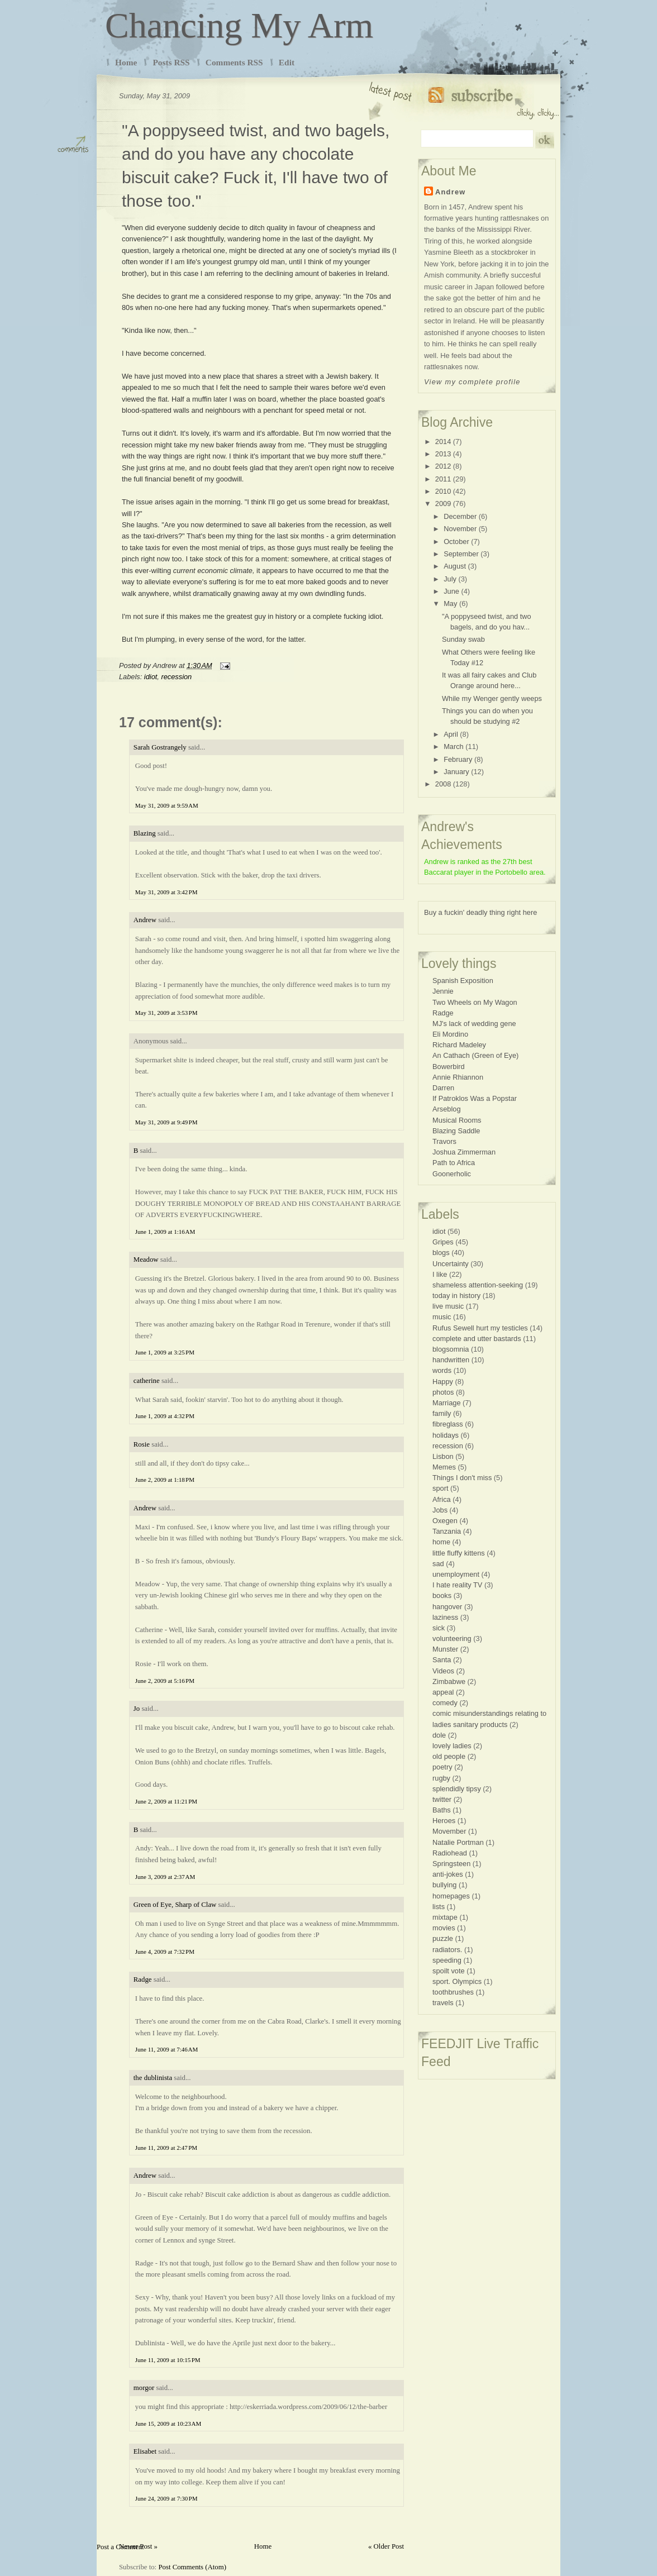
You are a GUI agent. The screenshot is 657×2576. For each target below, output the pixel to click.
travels (443, 2002)
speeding (446, 1960)
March (454, 746)
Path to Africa (453, 1162)
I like (439, 1274)
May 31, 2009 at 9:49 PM (166, 1122)
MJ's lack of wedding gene (474, 1023)
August (455, 566)
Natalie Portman (458, 1842)
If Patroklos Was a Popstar (474, 1098)
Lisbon (443, 1456)
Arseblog (446, 1109)
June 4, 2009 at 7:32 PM (164, 1951)
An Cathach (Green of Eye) (475, 1055)
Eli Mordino (450, 1034)
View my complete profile (472, 382)
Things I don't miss (462, 1477)
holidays (445, 1435)
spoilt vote (448, 1971)
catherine (147, 1381)
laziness (445, 1617)
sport (440, 1488)
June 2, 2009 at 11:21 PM (166, 1801)
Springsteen (451, 1863)
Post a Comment (120, 2547)
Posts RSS (171, 62)
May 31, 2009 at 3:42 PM (166, 892)
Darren (443, 1088)
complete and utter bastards (476, 1338)
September (461, 554)
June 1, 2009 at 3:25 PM (164, 1352)
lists (438, 1906)
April (451, 734)
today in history (456, 1295)
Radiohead (449, 1853)
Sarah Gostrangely (160, 747)
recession (176, 676)
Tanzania (446, 1531)
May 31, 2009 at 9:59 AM (166, 805)
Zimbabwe (448, 1681)
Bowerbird (448, 1066)
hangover (447, 1606)
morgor (144, 2388)
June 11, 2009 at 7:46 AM (166, 2049)
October (456, 541)
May (450, 603)
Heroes (443, 1820)
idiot (150, 676)
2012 (443, 466)
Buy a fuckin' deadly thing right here (480, 912)
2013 (443, 454)
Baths (441, 1810)
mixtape (445, 1917)
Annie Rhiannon (457, 1077)
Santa (441, 1660)
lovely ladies (452, 1746)
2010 (443, 491)
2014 (443, 441)
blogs (441, 1252)
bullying (444, 1885)
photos (443, 1392)
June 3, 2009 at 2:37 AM (165, 1876)
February (458, 759)
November (460, 528)
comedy (445, 1703)
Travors (444, 1141)
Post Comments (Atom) (192, 2567)
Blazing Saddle (456, 1131)
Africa (441, 1499)
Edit (286, 62)
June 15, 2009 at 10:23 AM (168, 2423)
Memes (444, 1467)
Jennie (443, 991)
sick (438, 1628)
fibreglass (447, 1424)
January (456, 771)
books (441, 1595)
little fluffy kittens (458, 1553)
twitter (441, 1799)
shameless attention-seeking (477, 1285)
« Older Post (386, 2546)
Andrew (145, 920)
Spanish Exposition (462, 980)
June (451, 591)
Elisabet (145, 2451)
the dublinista (153, 2078)
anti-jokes (447, 1874)
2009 (443, 503)
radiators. (447, 1949)
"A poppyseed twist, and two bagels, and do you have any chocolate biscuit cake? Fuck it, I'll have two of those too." (255, 165)
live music (448, 1306)
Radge (143, 1979)
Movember (449, 1831)
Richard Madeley (459, 1045)
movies (443, 1928)
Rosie (142, 1444)
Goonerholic (451, 1174)
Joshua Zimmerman (464, 1152)
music (441, 1317)
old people (448, 1756)
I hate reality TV (457, 1585)
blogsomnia (450, 1349)
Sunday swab (463, 639)
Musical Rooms (456, 1120)
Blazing (145, 833)
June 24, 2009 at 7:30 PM (166, 2498)
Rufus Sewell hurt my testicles (480, 1328)
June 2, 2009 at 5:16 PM (164, 1680)
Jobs (439, 1510)
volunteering (452, 1638)
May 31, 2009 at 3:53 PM (166, 1012)
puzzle (442, 1938)
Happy (442, 1381)
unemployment (455, 1574)
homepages (451, 1896)
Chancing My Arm (239, 25)
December (460, 516)
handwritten (450, 1360)
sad (438, 1563)
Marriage (446, 1403)
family (441, 1413)
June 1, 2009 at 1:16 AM (165, 1231)
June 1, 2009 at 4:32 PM (164, 1416)
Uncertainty (450, 1264)
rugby (441, 1778)
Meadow (146, 1259)
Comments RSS (234, 62)
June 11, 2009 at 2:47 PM (166, 2147)
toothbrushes (453, 1992)
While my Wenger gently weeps (492, 698)
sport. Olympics (457, 1981)
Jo (137, 1708)
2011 (443, 479)
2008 (443, 784)
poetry (442, 1767)
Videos (443, 1671)
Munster (445, 1649)
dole (439, 1735)
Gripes (443, 1242)
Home (126, 62)
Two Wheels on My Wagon (474, 1002)
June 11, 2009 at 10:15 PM (168, 2359)
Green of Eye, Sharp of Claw (175, 1905)
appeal (443, 1692)
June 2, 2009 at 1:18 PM (164, 1479)
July (450, 579)
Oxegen (445, 1520)
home (441, 1542)
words (441, 1370)
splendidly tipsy (456, 1789)
